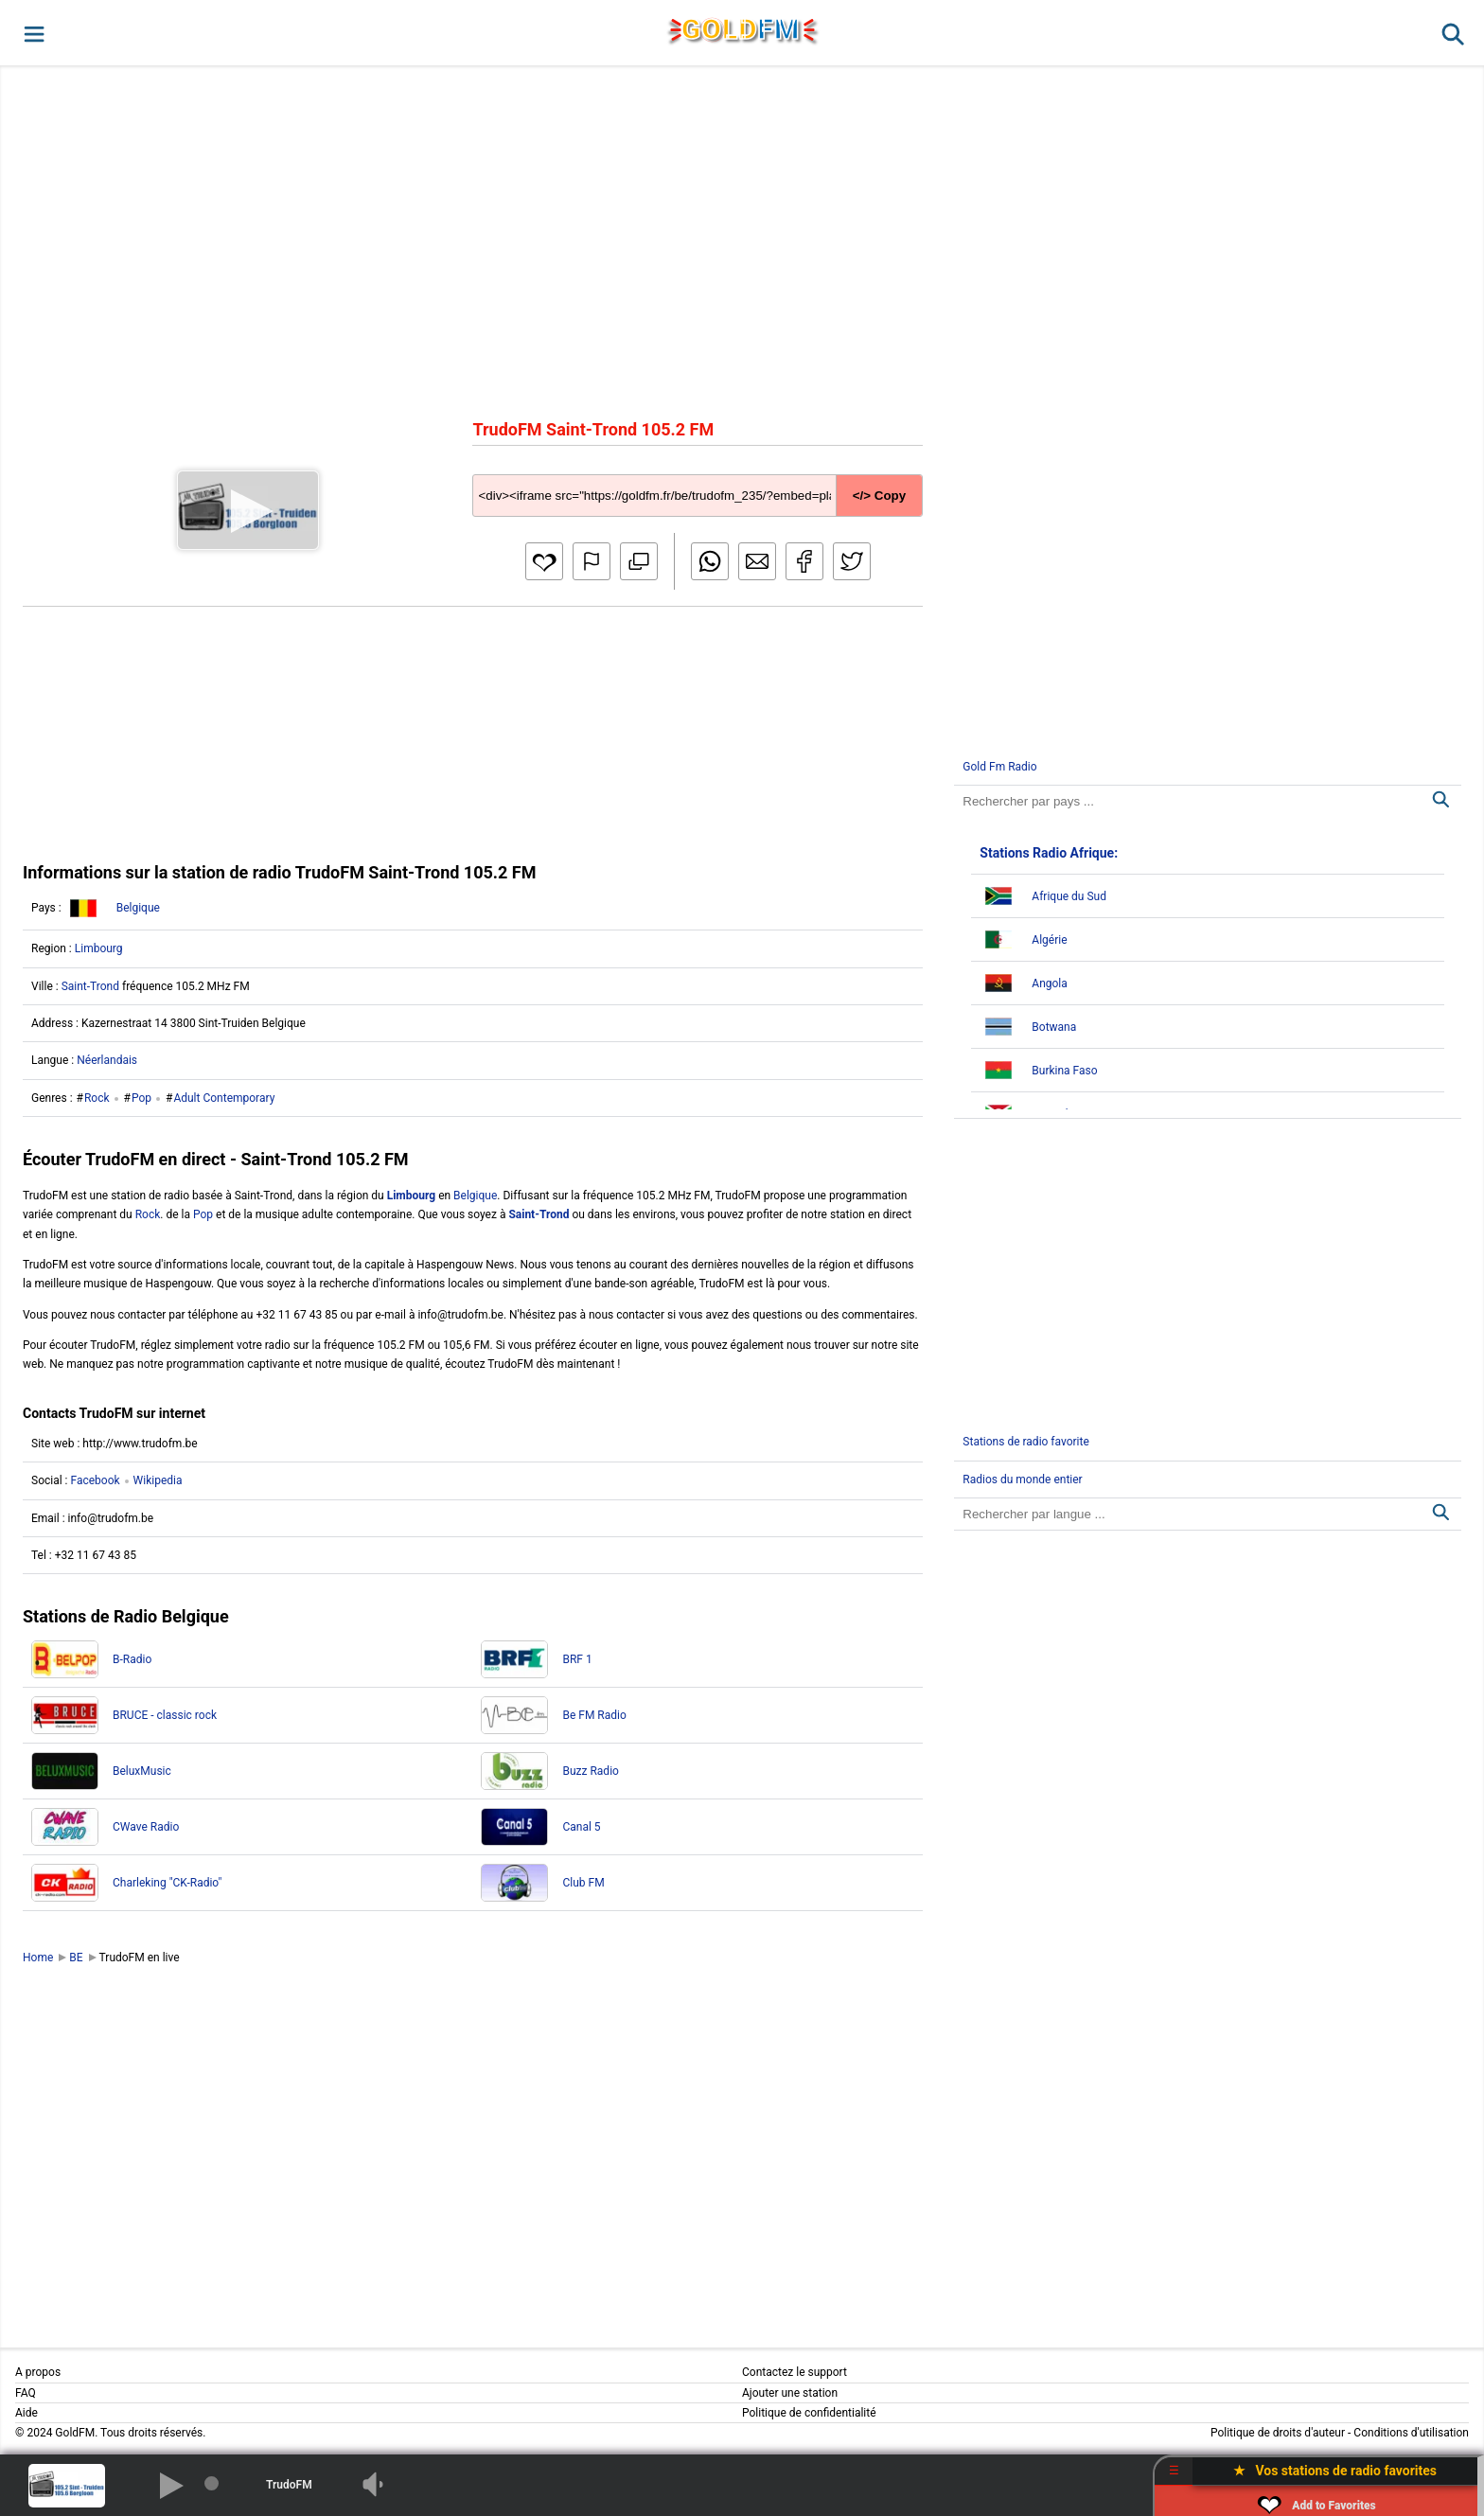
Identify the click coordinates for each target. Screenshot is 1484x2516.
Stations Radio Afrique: (1049, 852)
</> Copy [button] (879, 495)
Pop (141, 1098)
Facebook (94, 1480)
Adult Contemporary (223, 1098)
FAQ (25, 2393)
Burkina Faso (1064, 1070)
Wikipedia (158, 1480)
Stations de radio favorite (1026, 1441)
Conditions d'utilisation (1411, 2432)
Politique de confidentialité (809, 2412)
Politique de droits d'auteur (1277, 2432)
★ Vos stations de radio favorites (1335, 2470)
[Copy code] (697, 481)
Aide (26, 2412)
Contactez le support (794, 2372)
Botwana (1054, 1027)
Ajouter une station (790, 2393)
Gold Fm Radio (999, 766)
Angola (1049, 983)
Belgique (138, 907)
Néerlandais (107, 1060)
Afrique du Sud (1069, 896)
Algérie (1049, 940)
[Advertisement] (742, 240)
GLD (741, 28)
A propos (38, 2372)
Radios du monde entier (1022, 1479)
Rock (97, 1098)
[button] (32, 32)
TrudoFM (289, 2484)
